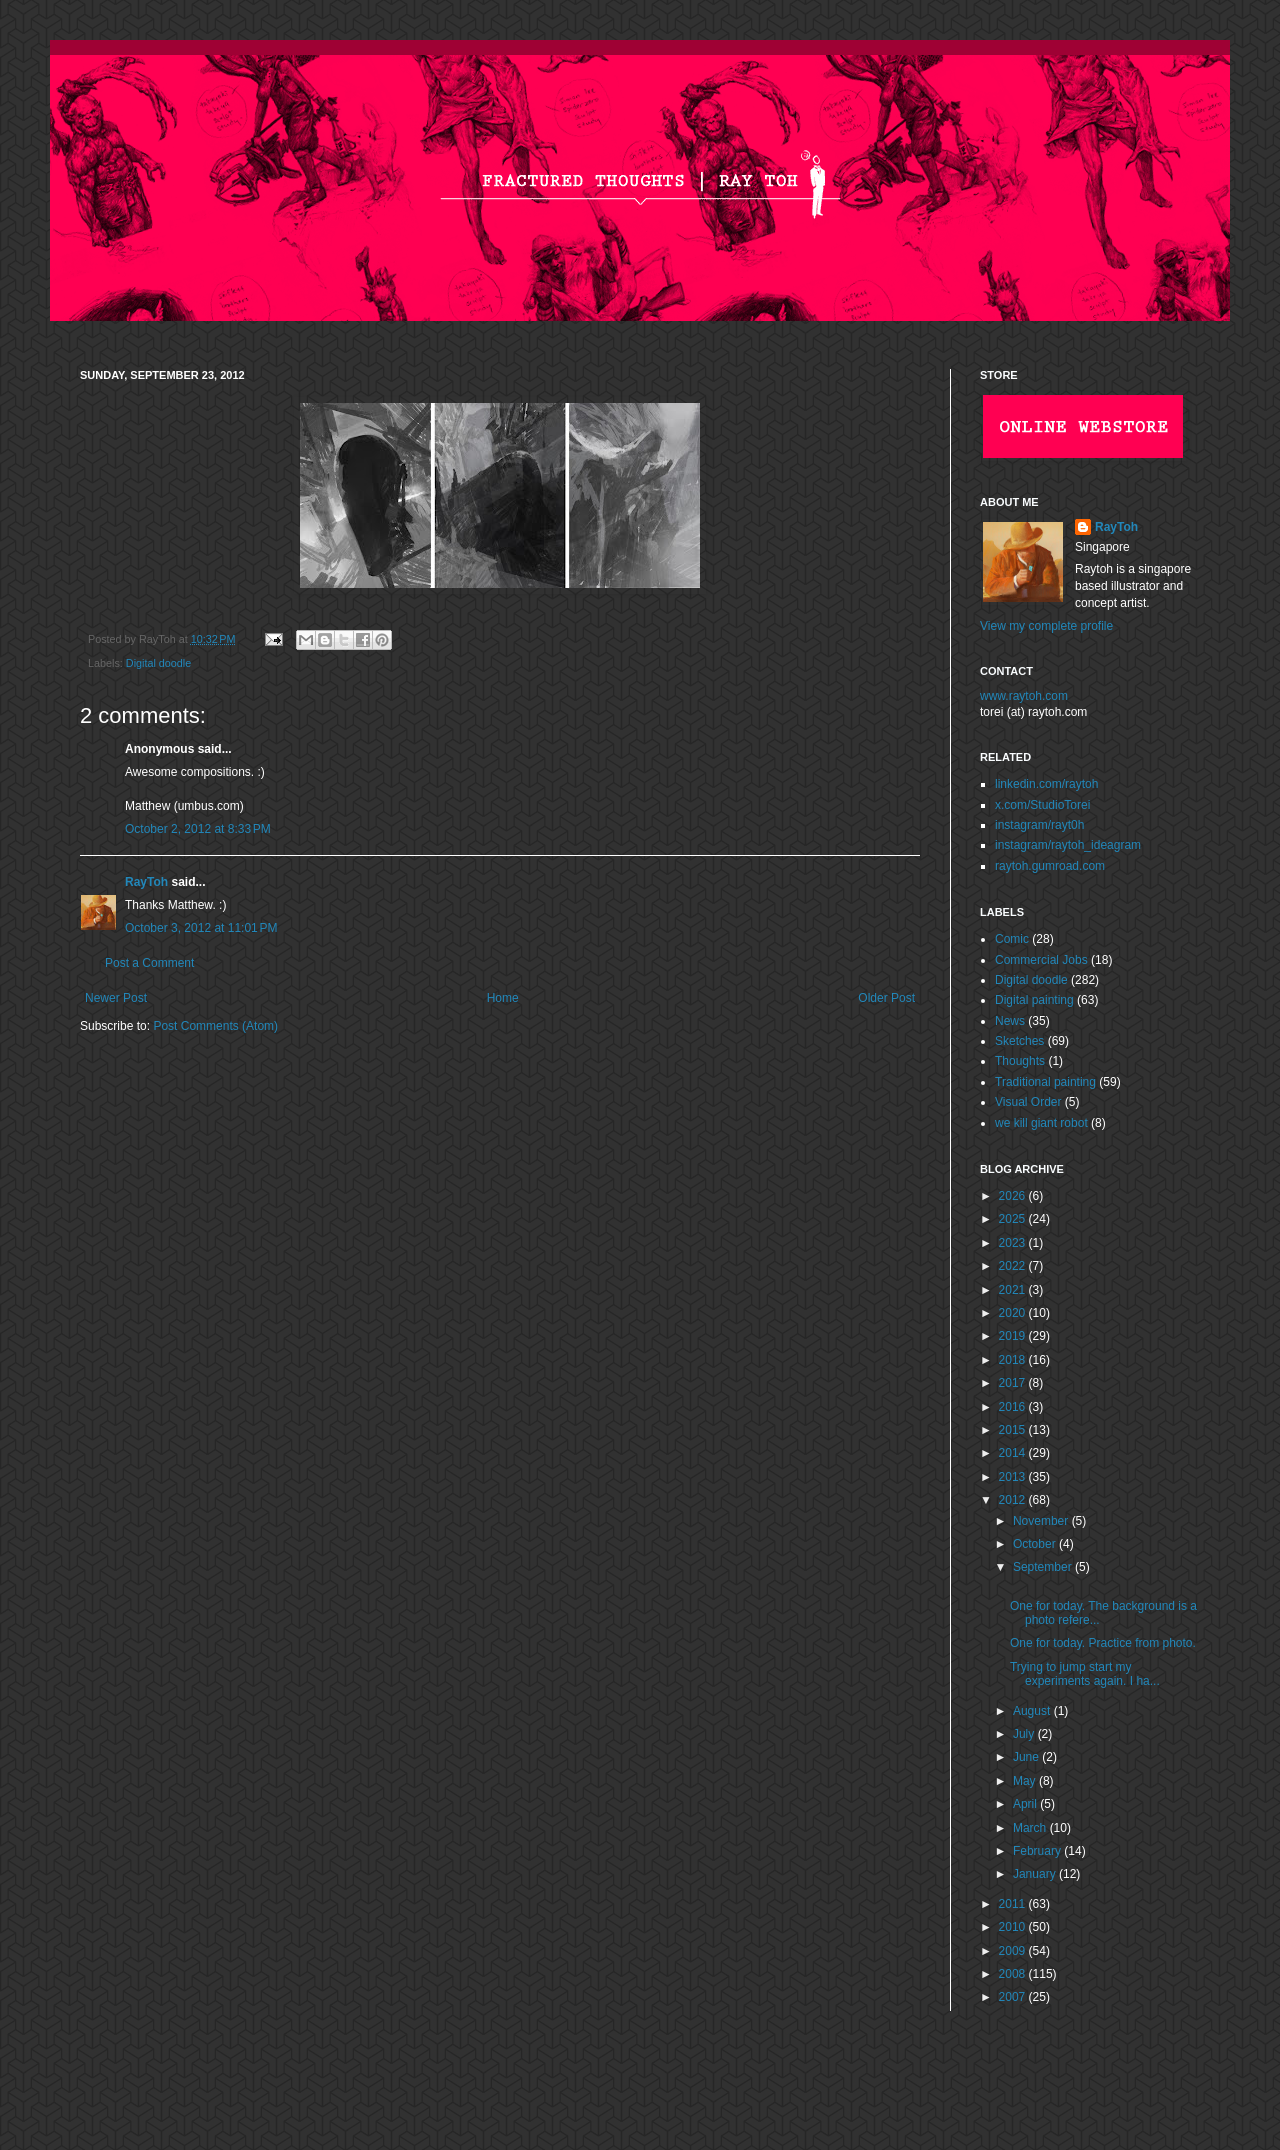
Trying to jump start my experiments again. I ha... (1085, 1674)
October (1036, 1544)
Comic (1012, 939)
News (1010, 1021)
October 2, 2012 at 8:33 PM (198, 829)
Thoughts (1020, 1061)
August (1033, 1711)
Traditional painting (1045, 1082)
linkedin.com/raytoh (1046, 784)
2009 (1014, 1951)
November (1042, 1521)
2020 (1014, 1313)
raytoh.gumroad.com (1050, 866)
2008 (1014, 1974)
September (1044, 1567)
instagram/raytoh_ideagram (1068, 845)
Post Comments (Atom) (215, 1026)
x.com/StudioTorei (1042, 805)
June (1027, 1757)
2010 (1014, 1927)
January (1036, 1874)
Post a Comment (149, 963)
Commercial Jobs (1041, 960)
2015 (1014, 1430)
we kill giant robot (1041, 1123)
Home (503, 998)
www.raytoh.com (1024, 696)
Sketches (1019, 1041)
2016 (1014, 1407)
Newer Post (116, 998)
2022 (1014, 1266)
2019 (1014, 1336)
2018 (1014, 1360)
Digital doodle (158, 663)
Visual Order (1028, 1102)
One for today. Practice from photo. (1103, 1643)
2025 (1014, 1219)
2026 (1014, 1196)
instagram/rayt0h (1039, 825)
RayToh (146, 882)
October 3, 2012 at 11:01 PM (201, 928)
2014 (1014, 1453)
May (1026, 1781)
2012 (1014, 1500)
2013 (1014, 1477)
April (1026, 1804)
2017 (1014, 1383)
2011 (1014, 1904)
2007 (1014, 1997)
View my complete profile (1046, 626)
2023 (1014, 1243)
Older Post (886, 998)
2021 (1014, 1290)
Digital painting (1034, 1000)
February (1038, 1851)
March (1031, 1828)
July (1025, 1734)
